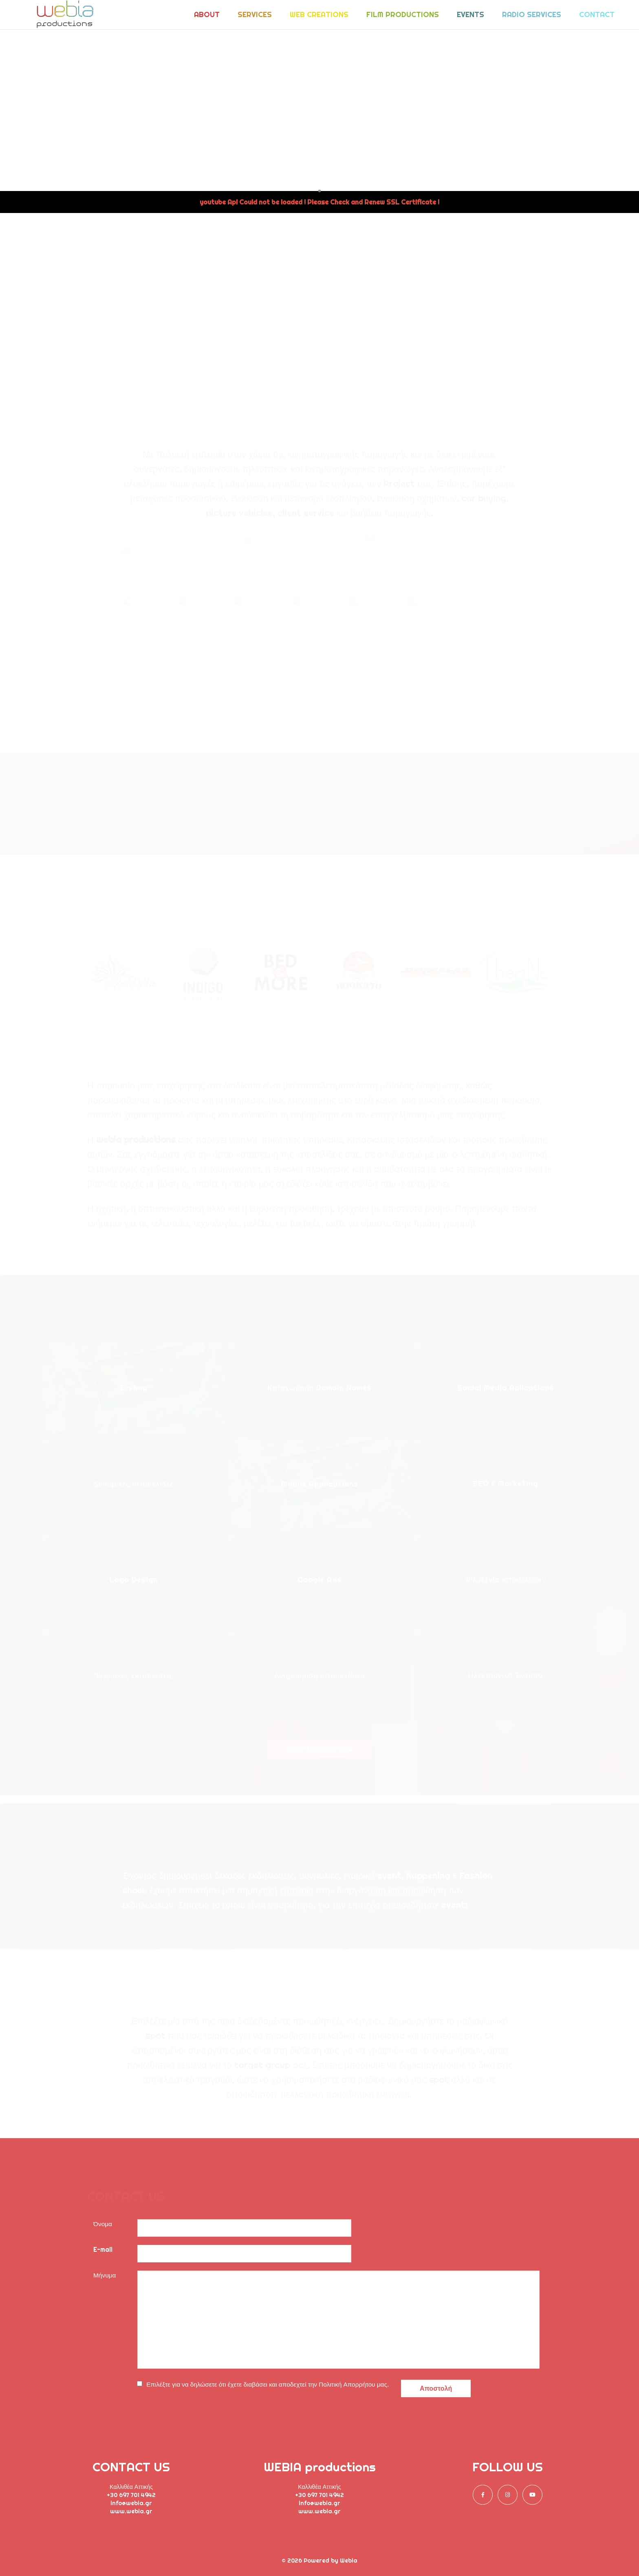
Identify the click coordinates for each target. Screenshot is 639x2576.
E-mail (102, 2249)
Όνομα (102, 2224)
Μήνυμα (104, 2275)
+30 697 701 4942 (131, 2495)
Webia (348, 2560)
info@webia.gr (131, 2503)
